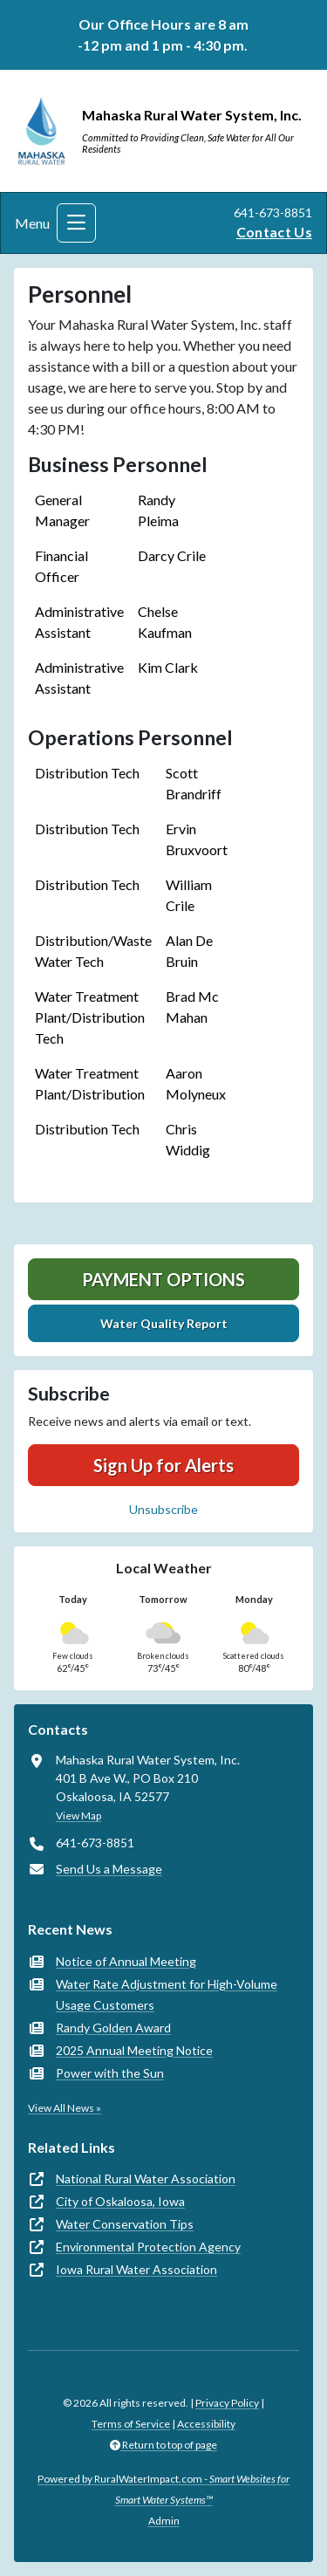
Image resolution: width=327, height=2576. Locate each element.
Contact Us (274, 231)
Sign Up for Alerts (163, 1465)
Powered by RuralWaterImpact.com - (163, 2489)
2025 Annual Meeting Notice (134, 2050)
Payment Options (163, 1279)
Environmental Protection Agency (148, 2246)
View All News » (64, 2107)
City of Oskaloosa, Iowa (120, 2201)
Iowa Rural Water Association (136, 2269)
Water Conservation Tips (125, 2223)
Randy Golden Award (113, 2027)
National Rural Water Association (145, 2178)
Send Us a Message (109, 1868)
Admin (164, 2520)
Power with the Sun (110, 2073)
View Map (78, 1815)
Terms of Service (131, 2423)
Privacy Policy (227, 2402)
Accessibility (206, 2423)
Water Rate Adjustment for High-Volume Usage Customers (166, 1994)
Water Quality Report (164, 1323)
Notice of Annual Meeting (126, 1961)
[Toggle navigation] (76, 223)
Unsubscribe (163, 1509)
